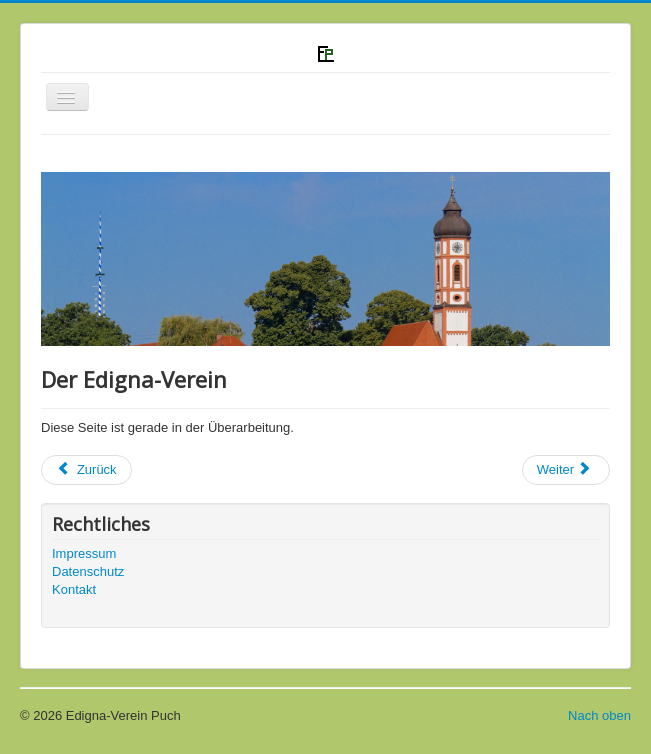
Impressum (84, 553)
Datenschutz (88, 571)
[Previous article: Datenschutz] (86, 470)
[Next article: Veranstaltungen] (566, 470)
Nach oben (599, 715)
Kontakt (74, 589)
